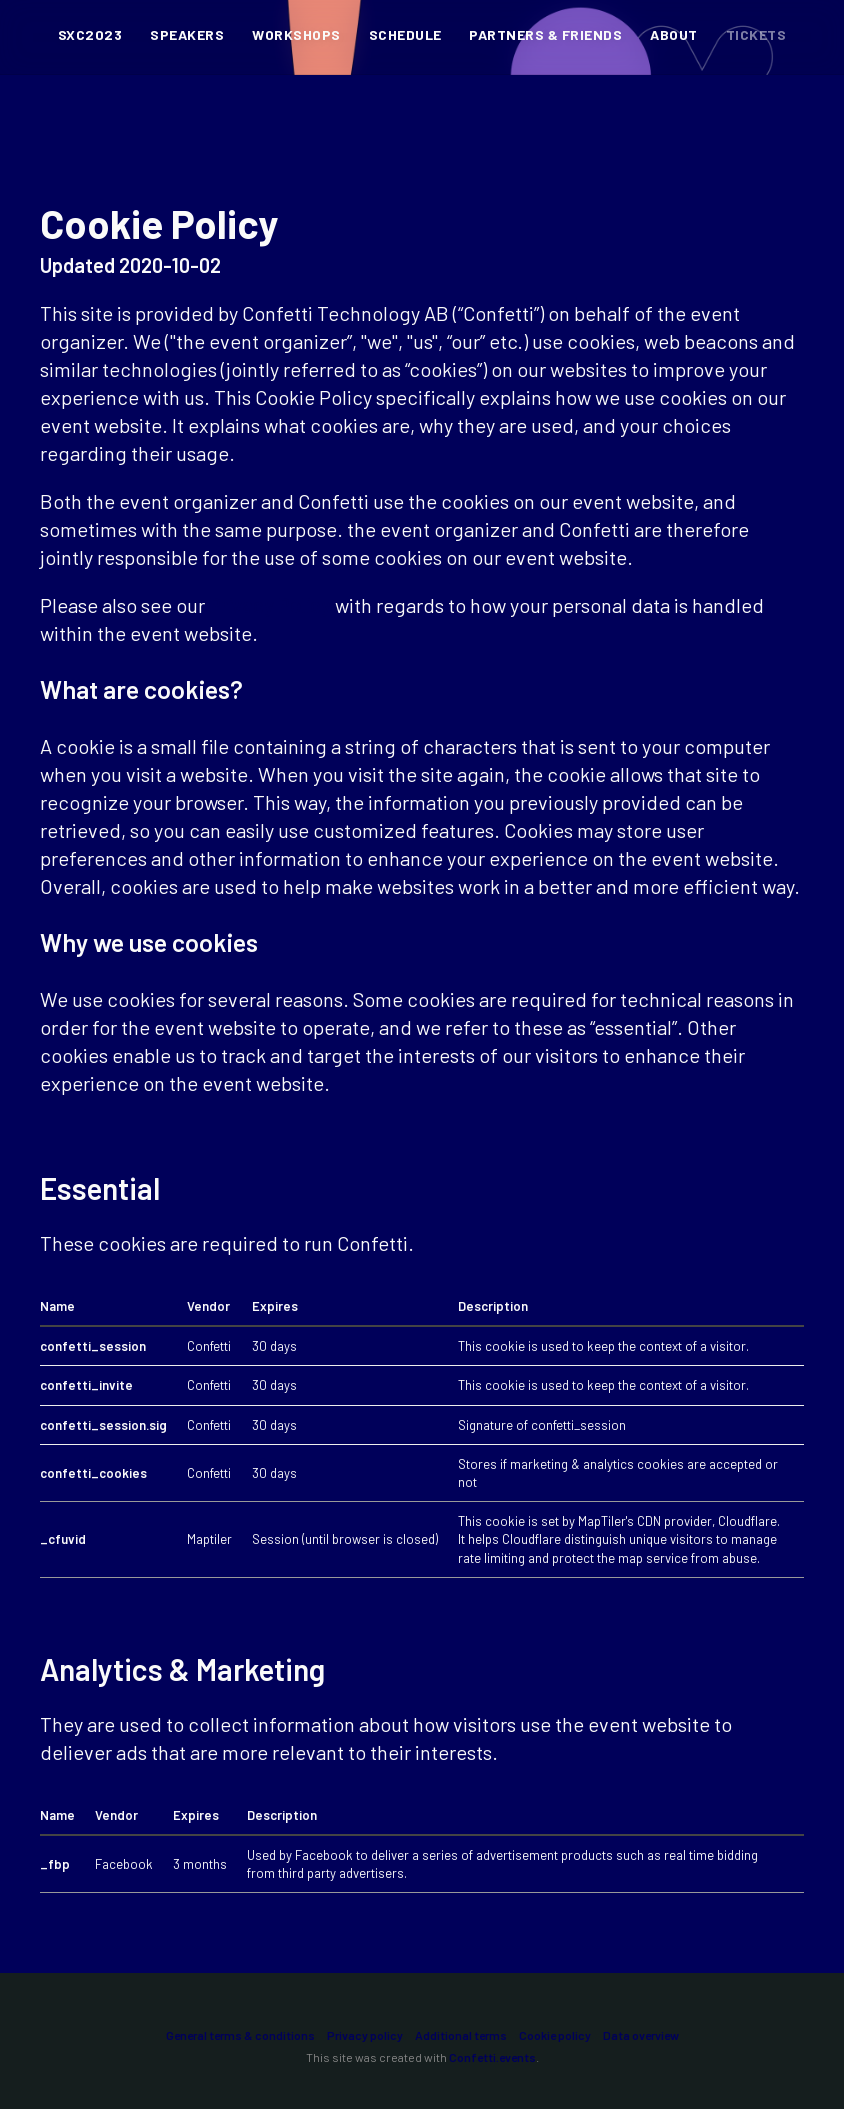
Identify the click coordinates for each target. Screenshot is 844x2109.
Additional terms (461, 2035)
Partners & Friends (545, 35)
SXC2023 (90, 35)
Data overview (641, 2035)
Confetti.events (492, 2057)
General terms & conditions (240, 2035)
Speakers (187, 35)
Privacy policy (365, 2035)
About (673, 35)
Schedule (405, 35)
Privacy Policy (270, 605)
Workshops (296, 35)
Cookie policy (555, 2035)
